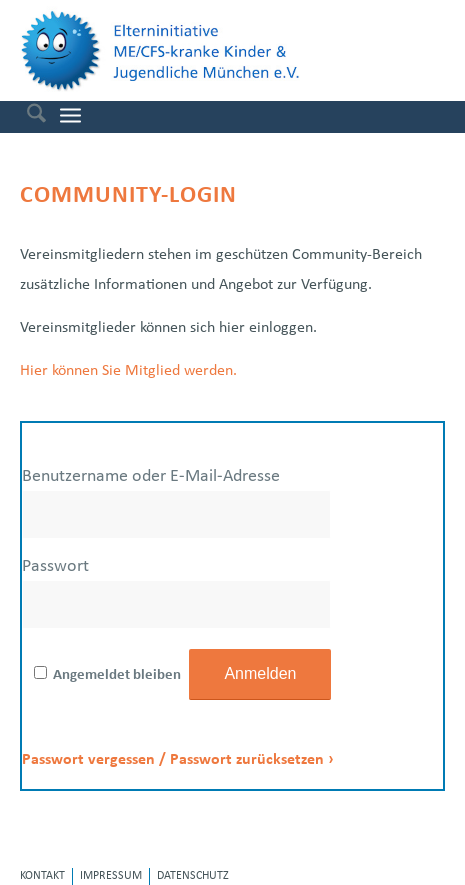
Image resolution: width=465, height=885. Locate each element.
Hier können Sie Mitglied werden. (128, 371)
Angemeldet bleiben (117, 675)
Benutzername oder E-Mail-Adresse (151, 476)
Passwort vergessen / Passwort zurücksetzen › (178, 760)
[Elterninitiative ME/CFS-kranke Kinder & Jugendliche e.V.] (196, 51)
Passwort (55, 566)
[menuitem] (26, 117)
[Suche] (26, 117)
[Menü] (70, 116)
